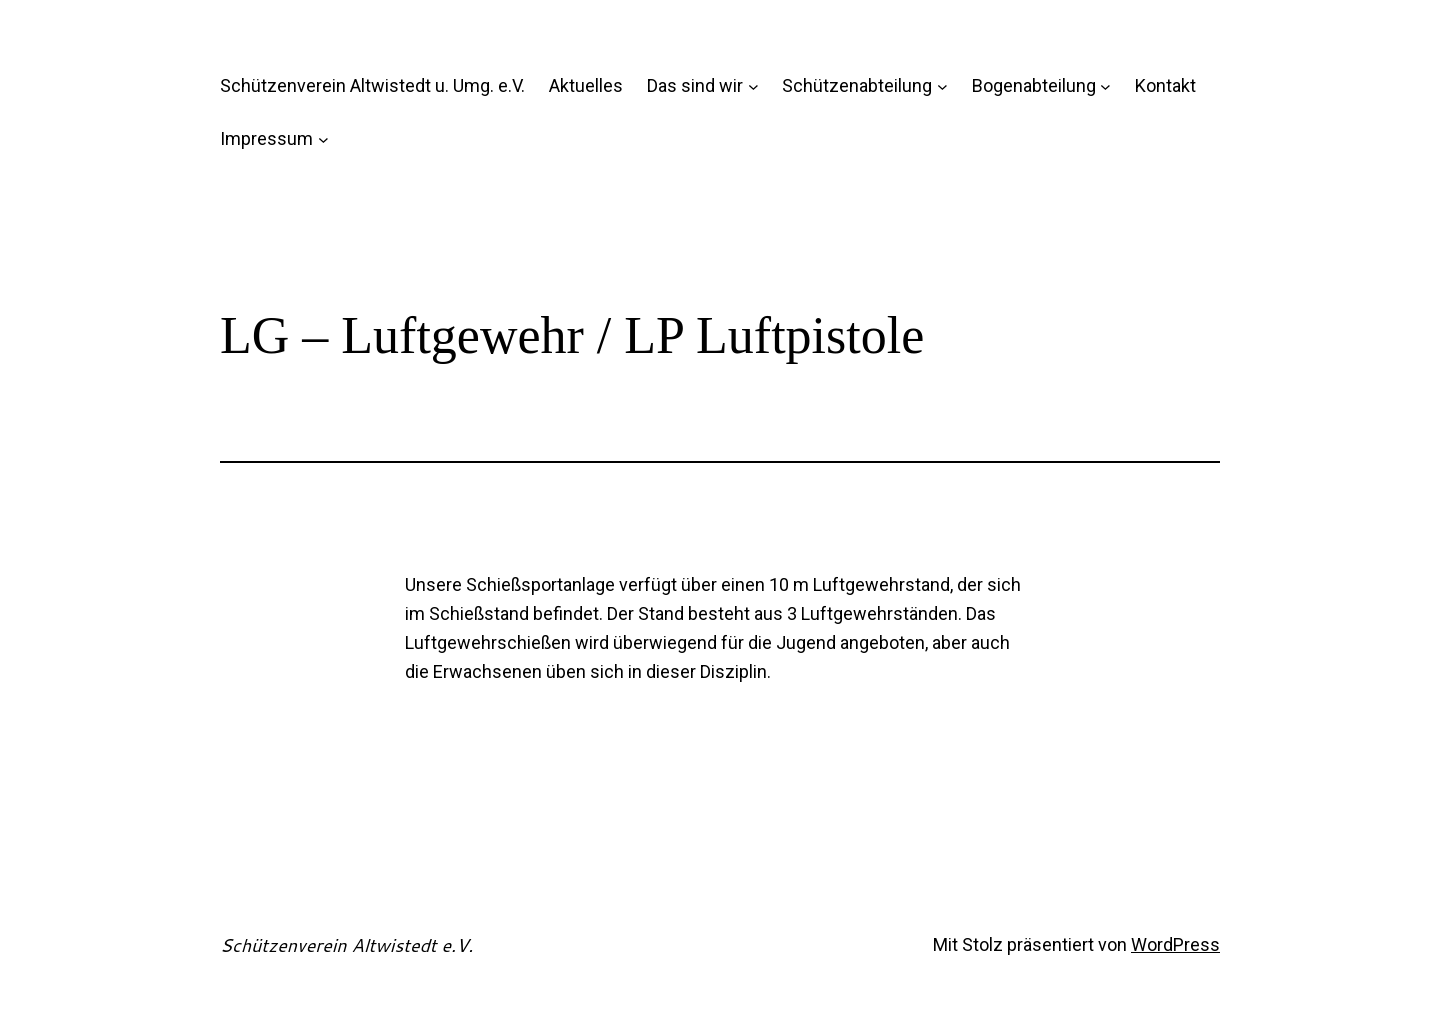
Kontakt (1165, 85)
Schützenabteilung (857, 85)
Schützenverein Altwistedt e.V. (346, 945)
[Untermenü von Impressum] (323, 139)
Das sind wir (695, 85)
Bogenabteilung (1034, 85)
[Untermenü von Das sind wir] (753, 86)
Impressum (266, 138)
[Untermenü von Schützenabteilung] (942, 86)
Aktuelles (586, 85)
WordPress (1175, 944)
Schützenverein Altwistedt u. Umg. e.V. (372, 85)
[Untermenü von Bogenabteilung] (1105, 86)
